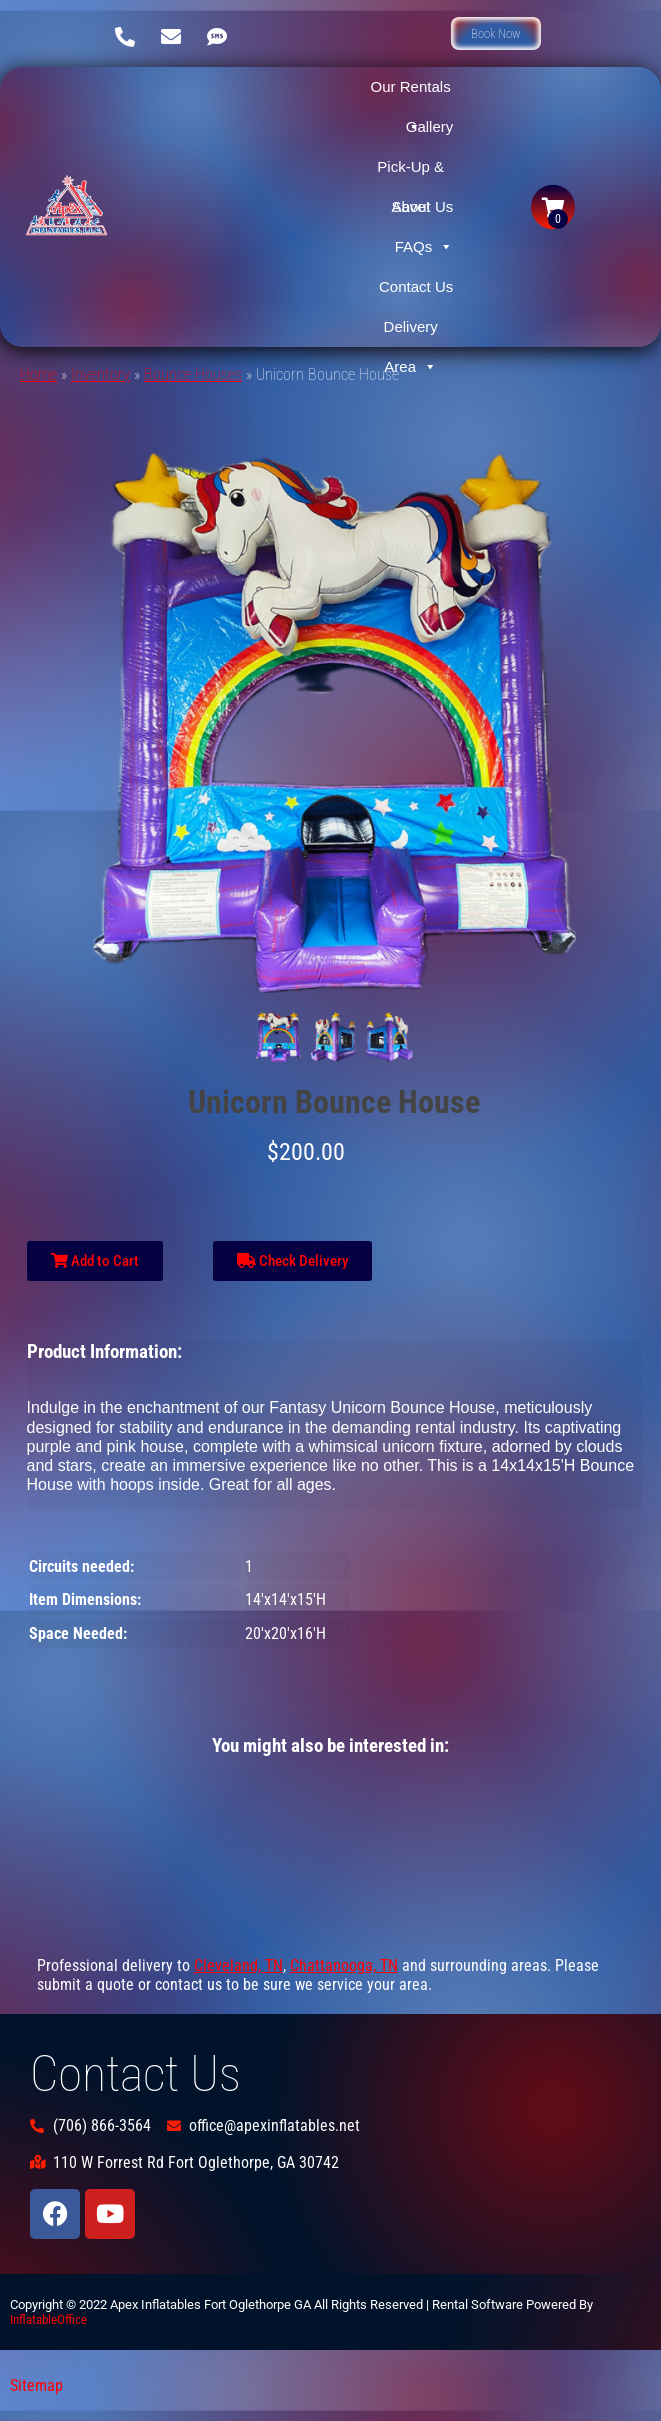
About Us (423, 206)
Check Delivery (292, 1261)
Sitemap (36, 2385)
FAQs (424, 247)
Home (38, 374)
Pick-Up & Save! (410, 172)
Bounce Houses (193, 374)
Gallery (430, 126)
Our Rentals (411, 92)
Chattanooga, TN (344, 1965)
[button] (496, 33)
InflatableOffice (48, 2319)
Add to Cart (95, 1261)
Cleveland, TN (238, 1965)
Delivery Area (411, 332)
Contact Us (416, 286)
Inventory (100, 374)
